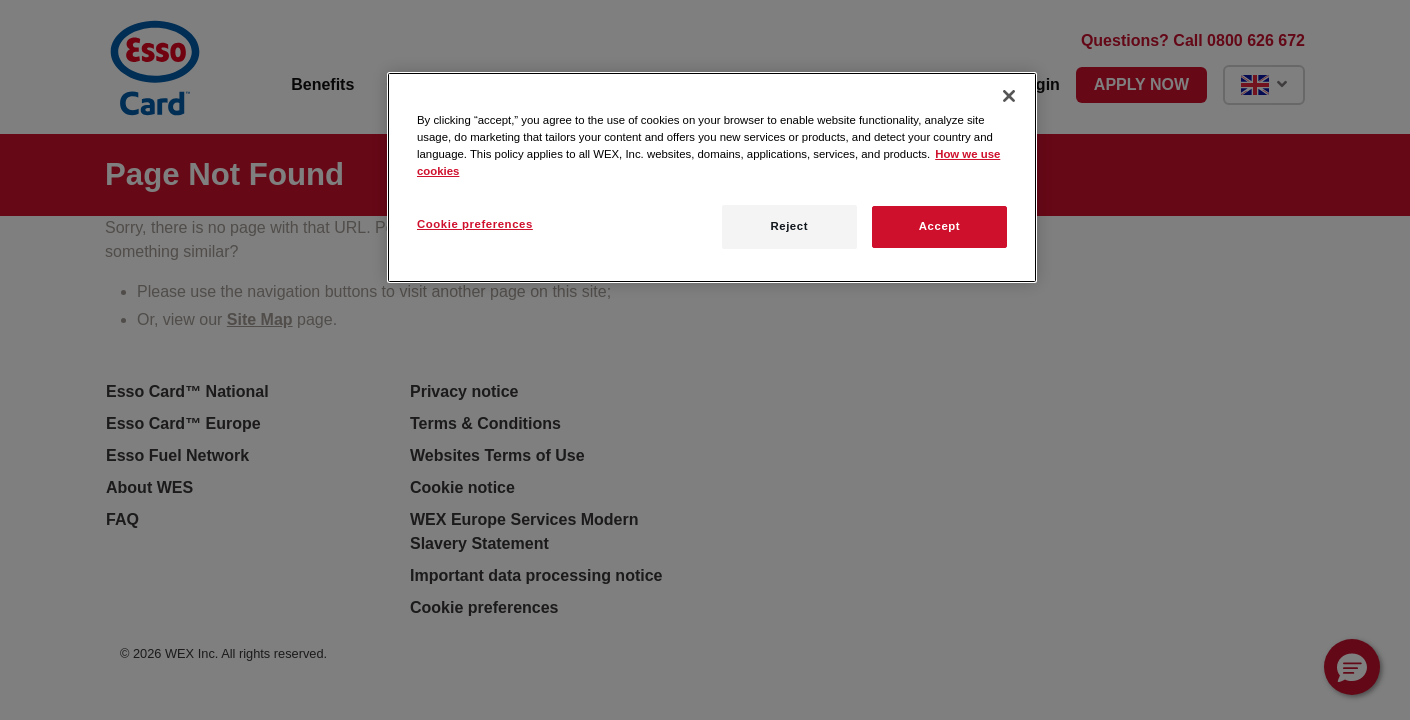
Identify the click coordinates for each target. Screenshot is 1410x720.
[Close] (1009, 96)
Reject (789, 226)
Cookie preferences (475, 224)
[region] (712, 177)
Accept (939, 226)
